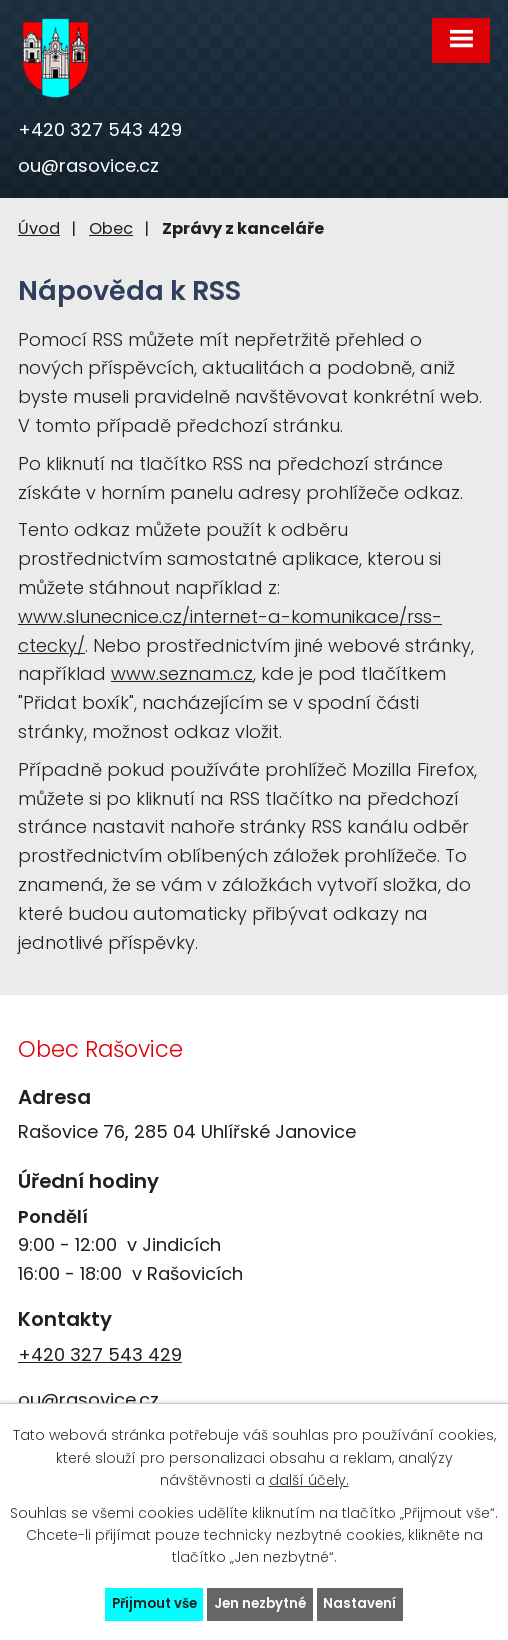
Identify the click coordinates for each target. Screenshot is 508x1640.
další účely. (309, 1480)
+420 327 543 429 (100, 129)
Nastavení (359, 1603)
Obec (111, 228)
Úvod (39, 228)
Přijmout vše (154, 1603)
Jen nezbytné (260, 1603)
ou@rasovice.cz (88, 165)
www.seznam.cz (182, 673)
